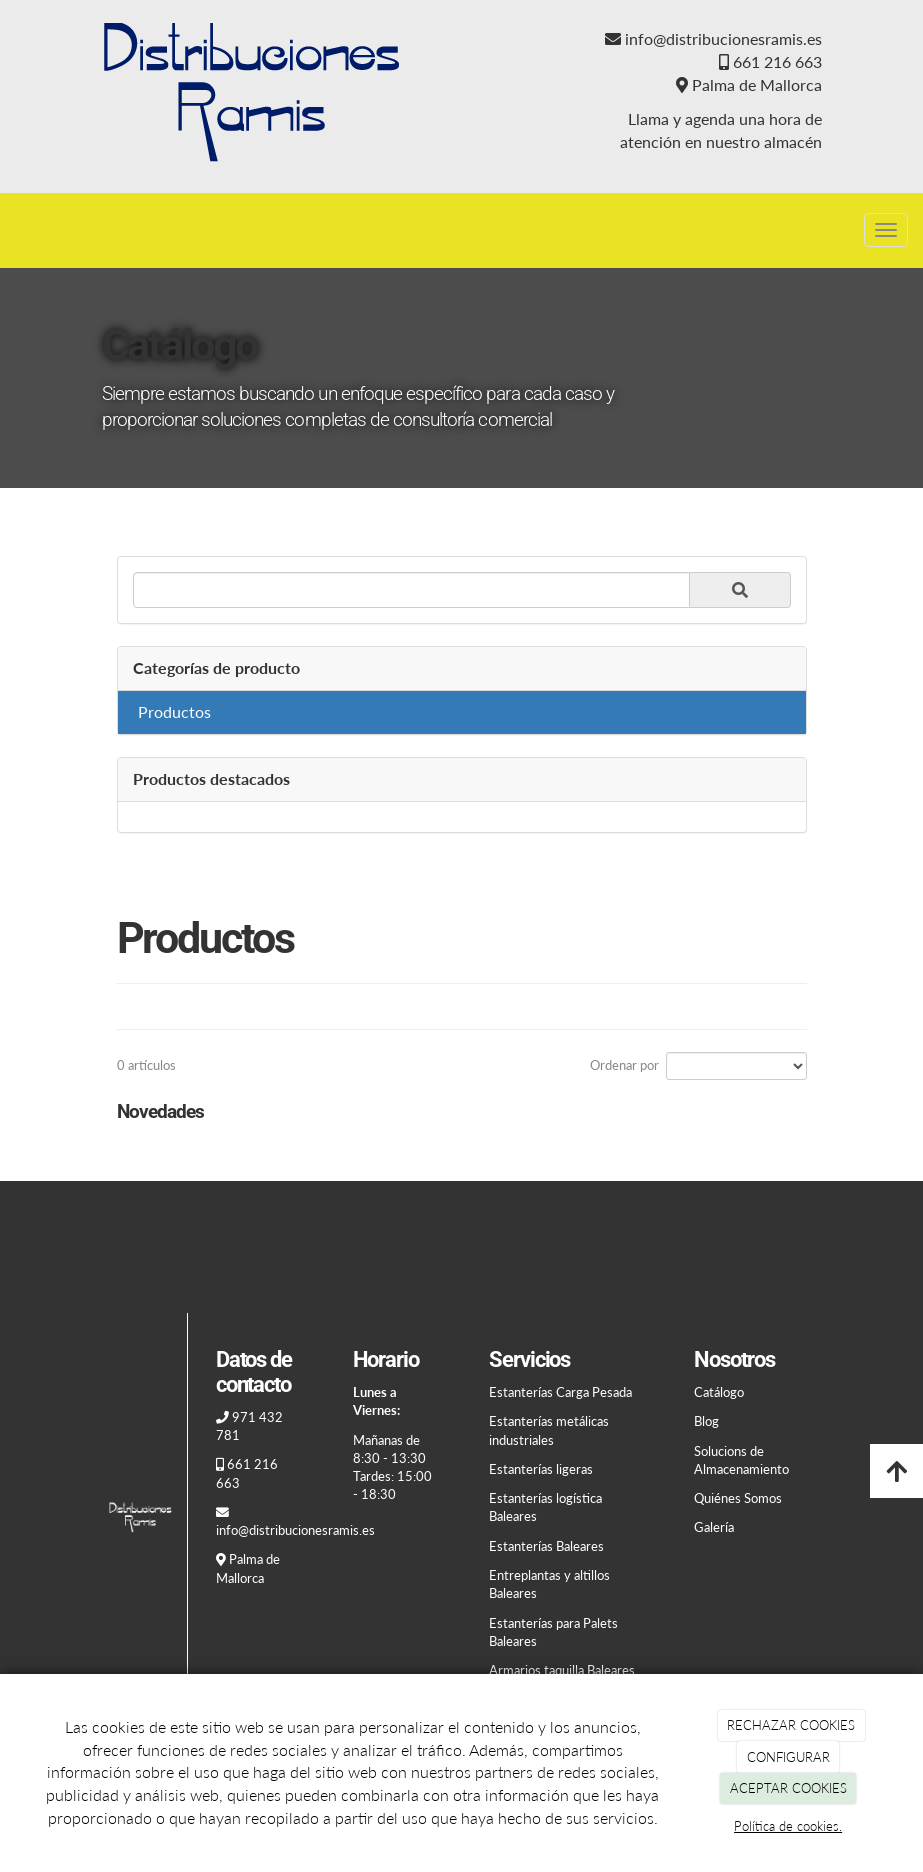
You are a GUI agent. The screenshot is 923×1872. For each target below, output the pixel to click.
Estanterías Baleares (546, 1546)
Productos (174, 711)
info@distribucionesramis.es (723, 38)
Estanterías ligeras (541, 1469)
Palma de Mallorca (757, 84)
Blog (706, 1421)
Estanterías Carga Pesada (560, 1392)
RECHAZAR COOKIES (791, 1725)
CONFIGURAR (788, 1757)
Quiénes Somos (738, 1498)
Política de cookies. (788, 1826)
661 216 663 (777, 61)
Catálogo (719, 1392)
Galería (714, 1527)
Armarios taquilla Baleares (562, 1670)
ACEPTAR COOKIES (788, 1788)
